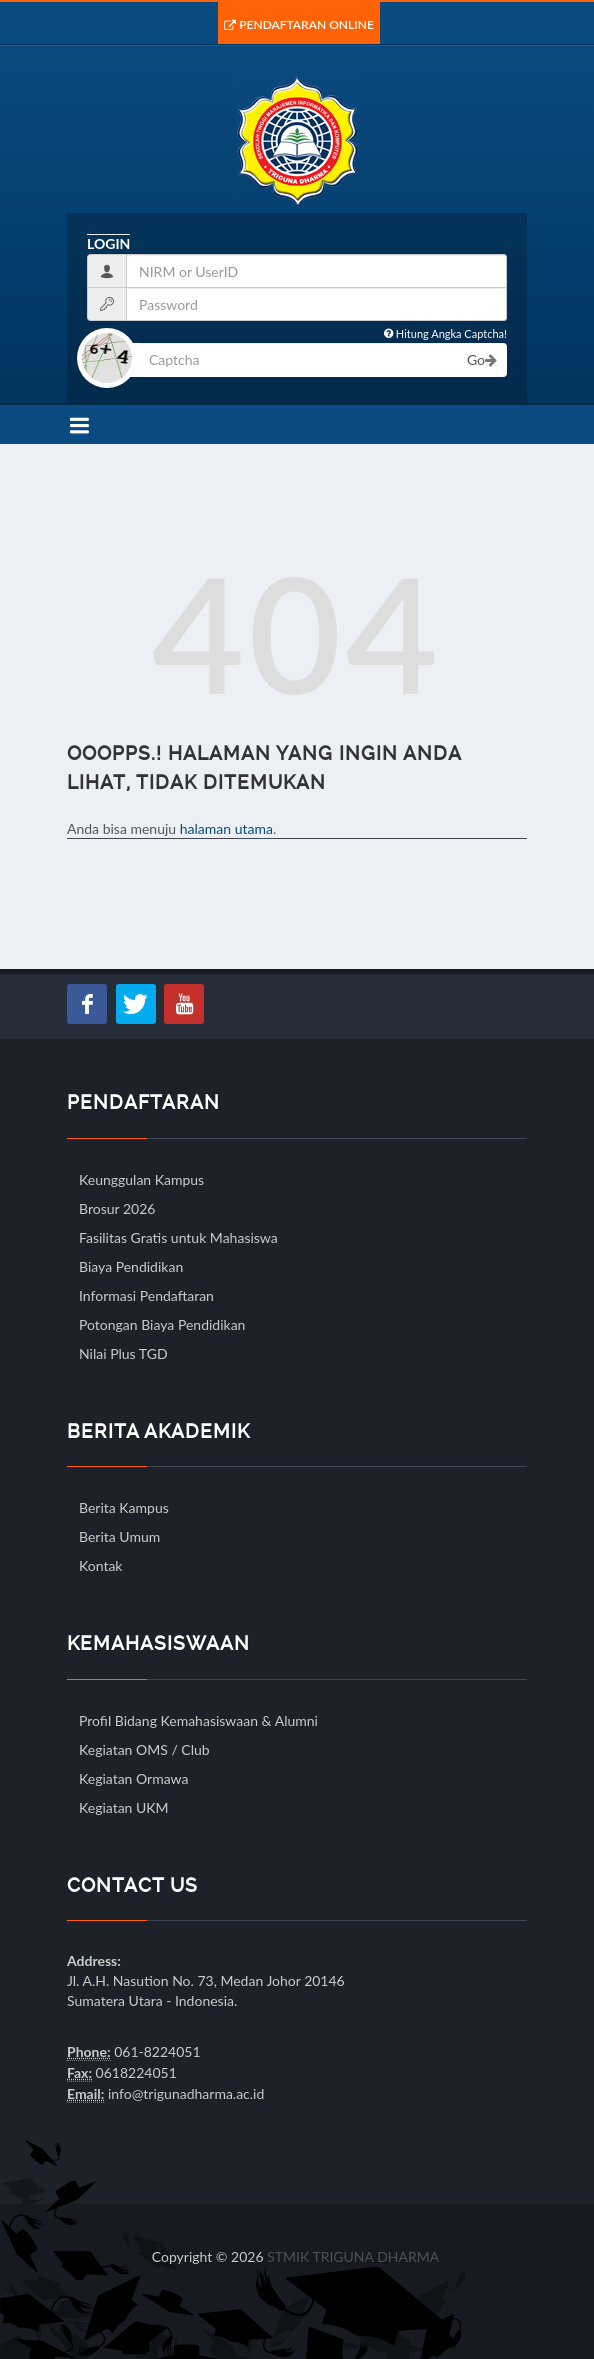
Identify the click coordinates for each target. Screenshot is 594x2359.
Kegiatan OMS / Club (144, 1749)
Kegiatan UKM (124, 1807)
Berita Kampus (124, 1507)
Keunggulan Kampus (141, 1179)
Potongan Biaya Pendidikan (162, 1324)
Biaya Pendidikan (131, 1266)
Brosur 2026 (117, 1208)
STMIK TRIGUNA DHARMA (353, 2256)
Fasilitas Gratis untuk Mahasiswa (178, 1237)
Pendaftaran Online (299, 24)
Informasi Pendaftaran (146, 1295)
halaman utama (226, 828)
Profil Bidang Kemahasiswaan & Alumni (198, 1720)
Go (482, 359)
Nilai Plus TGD (123, 1353)
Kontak (100, 1565)
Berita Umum (119, 1536)
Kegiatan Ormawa (133, 1778)
